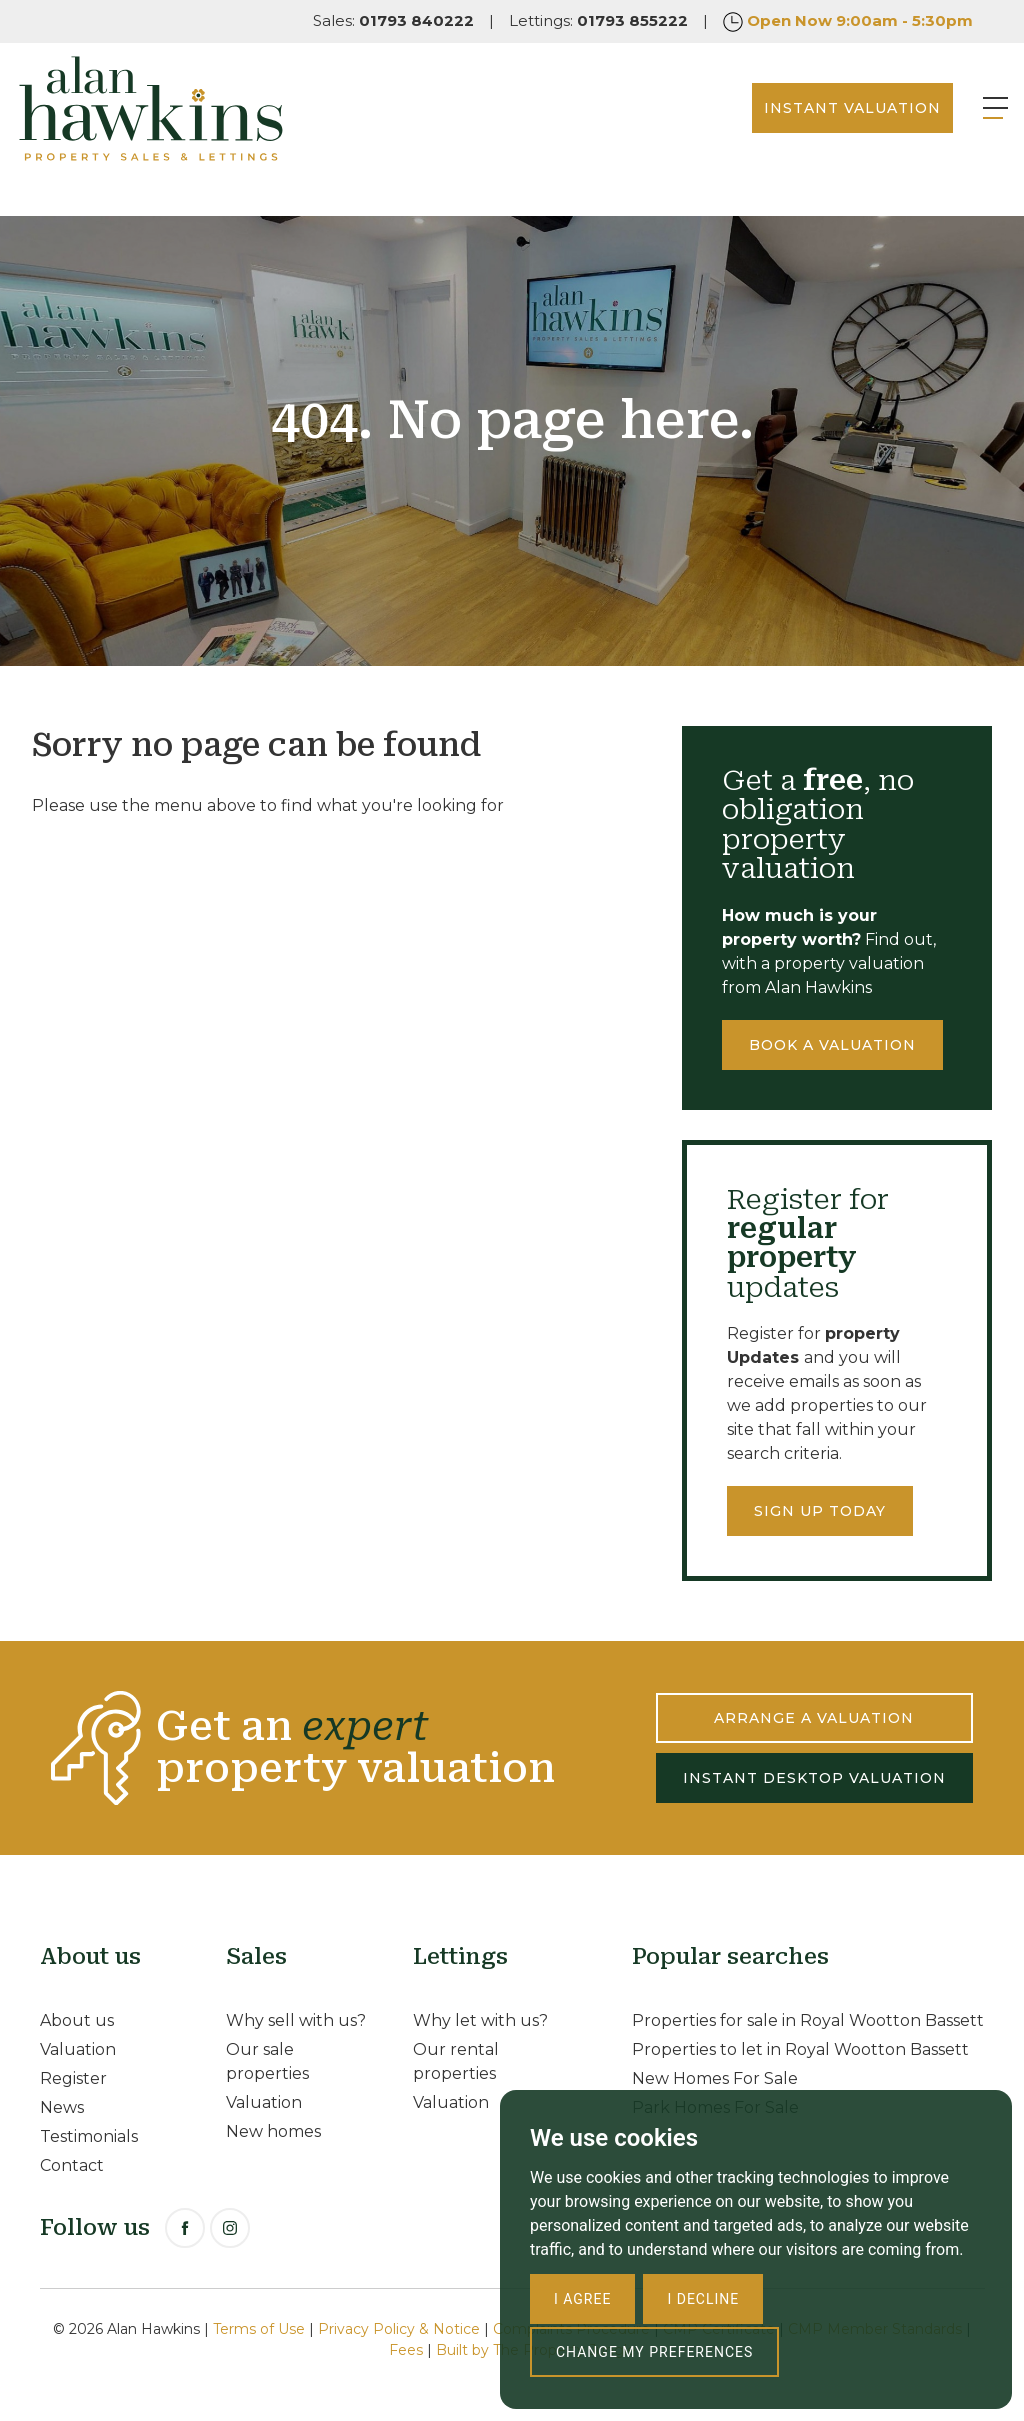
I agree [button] (582, 2299)
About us (77, 2020)
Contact (72, 2165)
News (62, 2107)
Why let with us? (480, 2020)
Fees (406, 2350)
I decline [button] (703, 2299)
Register (73, 2078)
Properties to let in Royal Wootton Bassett (800, 2049)
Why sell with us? (296, 2020)
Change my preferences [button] (654, 2352)
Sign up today (820, 1511)
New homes (273, 2131)
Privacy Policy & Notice (399, 2329)
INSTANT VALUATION (817, 129)
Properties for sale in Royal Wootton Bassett (808, 2020)
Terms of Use (259, 2329)
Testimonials (89, 2136)
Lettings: (598, 20)
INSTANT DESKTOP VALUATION (814, 1778)
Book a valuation (832, 1045)
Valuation (78, 2049)
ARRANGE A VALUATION (814, 1718)
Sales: (393, 20)
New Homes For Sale (715, 2078)
